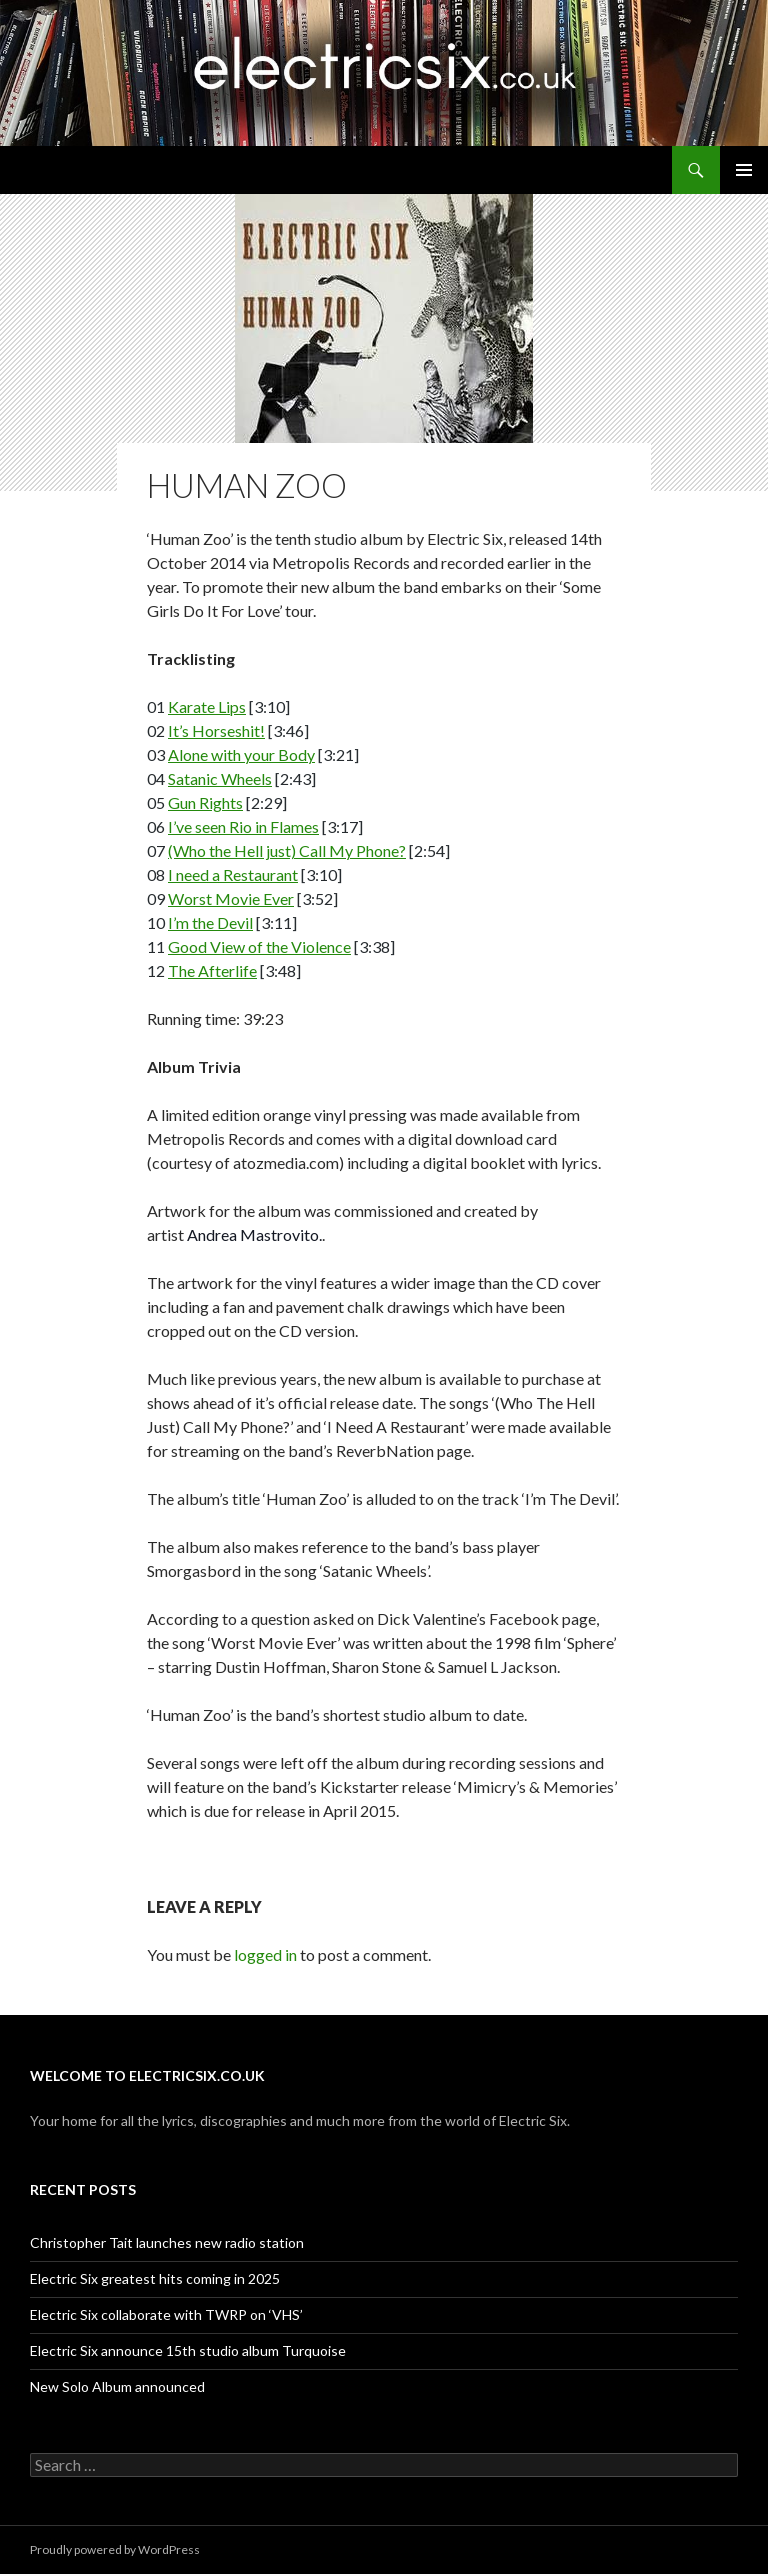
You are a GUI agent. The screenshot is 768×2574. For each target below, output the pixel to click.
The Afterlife (212, 970)
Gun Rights (205, 802)
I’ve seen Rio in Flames (243, 826)
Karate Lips (207, 706)
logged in (265, 1954)
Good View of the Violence (259, 946)
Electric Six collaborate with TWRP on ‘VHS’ (166, 2314)
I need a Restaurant (233, 874)
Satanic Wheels (220, 778)
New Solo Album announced (117, 2386)
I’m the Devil (210, 922)
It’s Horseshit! (216, 730)
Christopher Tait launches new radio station (167, 2242)
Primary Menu (744, 170)
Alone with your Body (241, 754)
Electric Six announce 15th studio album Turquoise (188, 2350)
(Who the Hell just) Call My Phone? (287, 850)
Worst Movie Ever (231, 898)
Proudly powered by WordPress (115, 2549)
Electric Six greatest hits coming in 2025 (155, 2278)
